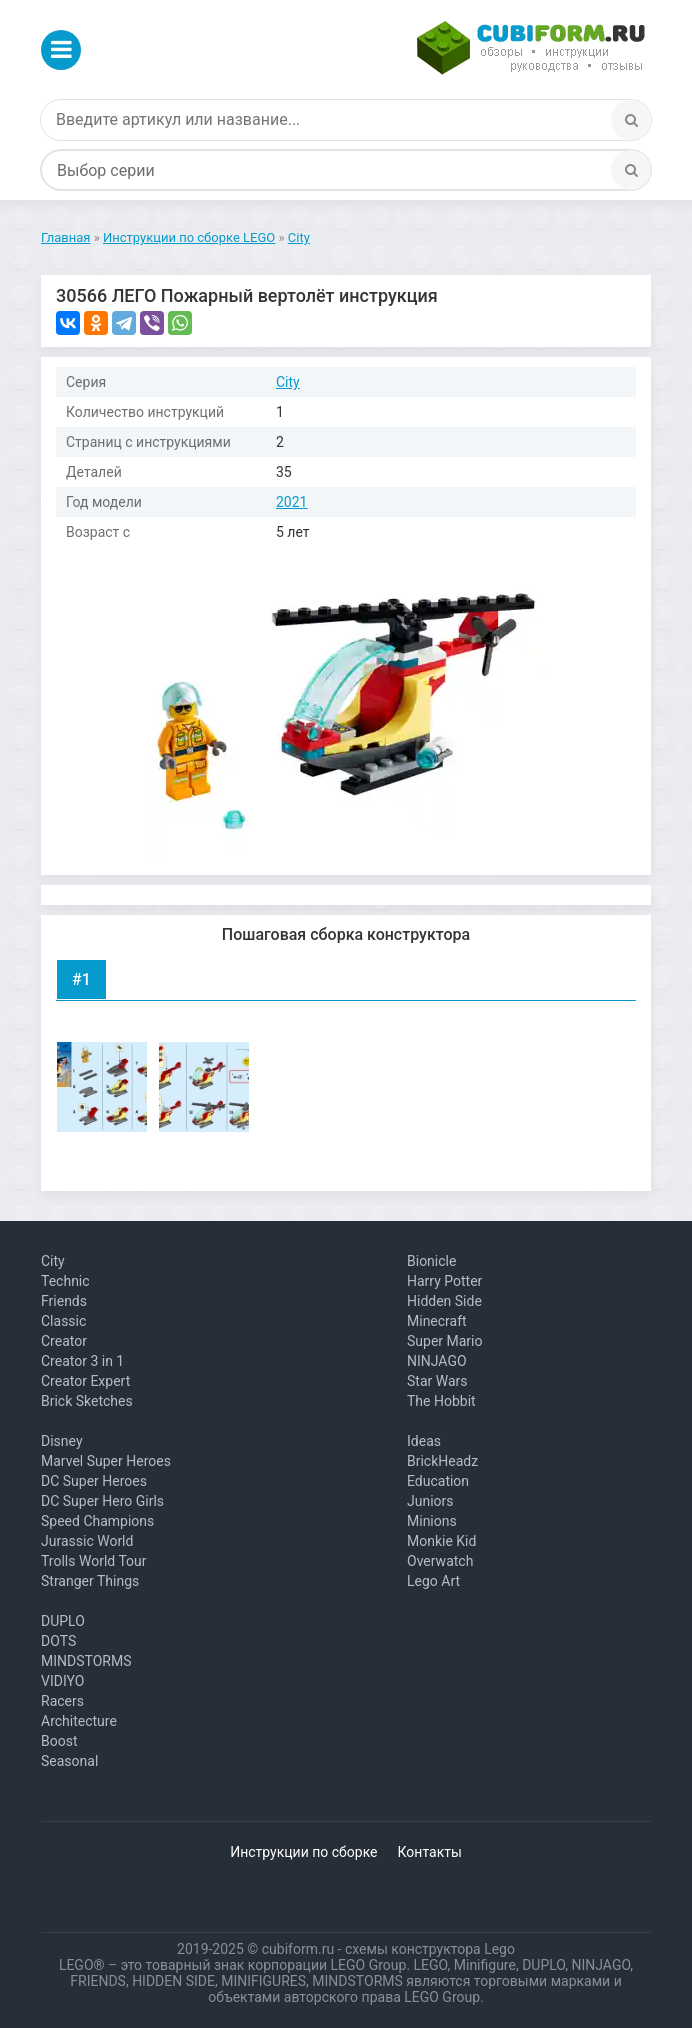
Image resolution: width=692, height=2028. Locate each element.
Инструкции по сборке (303, 1852)
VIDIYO (62, 1681)
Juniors (430, 1501)
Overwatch (440, 1561)
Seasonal (69, 1761)
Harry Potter (444, 1281)
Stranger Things (90, 1581)
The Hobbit (441, 1401)
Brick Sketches (87, 1401)
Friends (64, 1301)
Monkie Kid (441, 1541)
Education (438, 1481)
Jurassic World (87, 1541)
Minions (432, 1521)
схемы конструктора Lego (430, 1949)
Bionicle (431, 1261)
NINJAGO (437, 1361)
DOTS (58, 1641)
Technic (65, 1281)
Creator (64, 1341)
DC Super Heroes (94, 1481)
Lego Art (433, 1581)
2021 (291, 502)
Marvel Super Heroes (106, 1461)
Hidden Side (444, 1301)
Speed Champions (97, 1521)
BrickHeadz (442, 1461)
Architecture (79, 1721)
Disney (62, 1441)
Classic (63, 1321)
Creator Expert (85, 1381)
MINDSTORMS (86, 1661)
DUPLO (63, 1621)
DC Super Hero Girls (102, 1501)
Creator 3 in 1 (82, 1361)
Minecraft (437, 1321)
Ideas (424, 1441)
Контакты (430, 1852)
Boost (59, 1741)
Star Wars (437, 1381)
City (288, 382)
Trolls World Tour (94, 1561)
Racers (62, 1701)
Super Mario (445, 1341)
